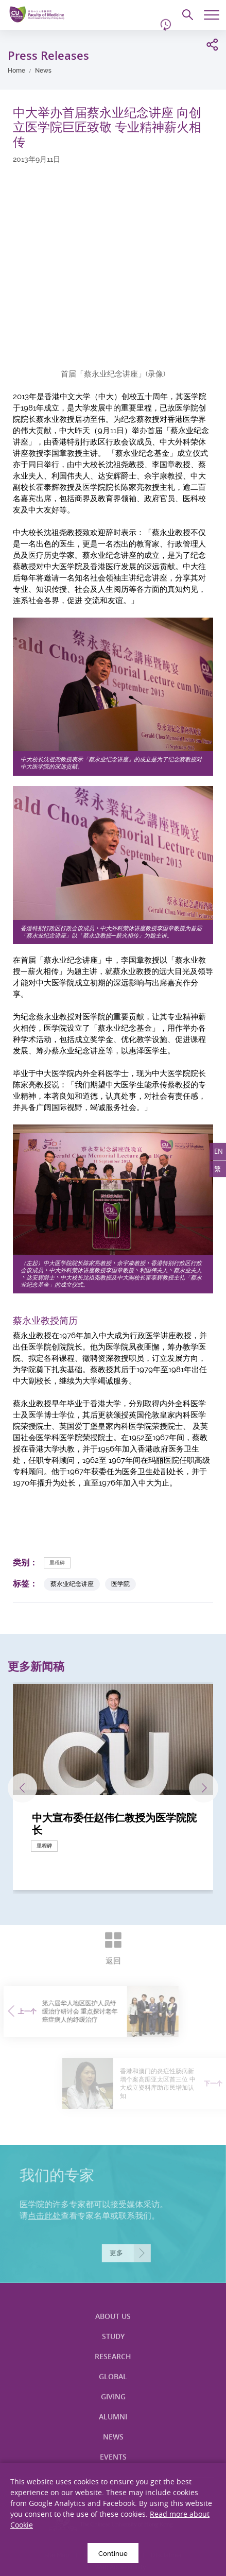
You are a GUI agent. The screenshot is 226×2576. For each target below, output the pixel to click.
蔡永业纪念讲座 (72, 1583)
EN (218, 1151)
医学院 (120, 1583)
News (43, 70)
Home (16, 70)
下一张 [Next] (203, 1788)
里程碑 (57, 1562)
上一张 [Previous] (22, 1788)
